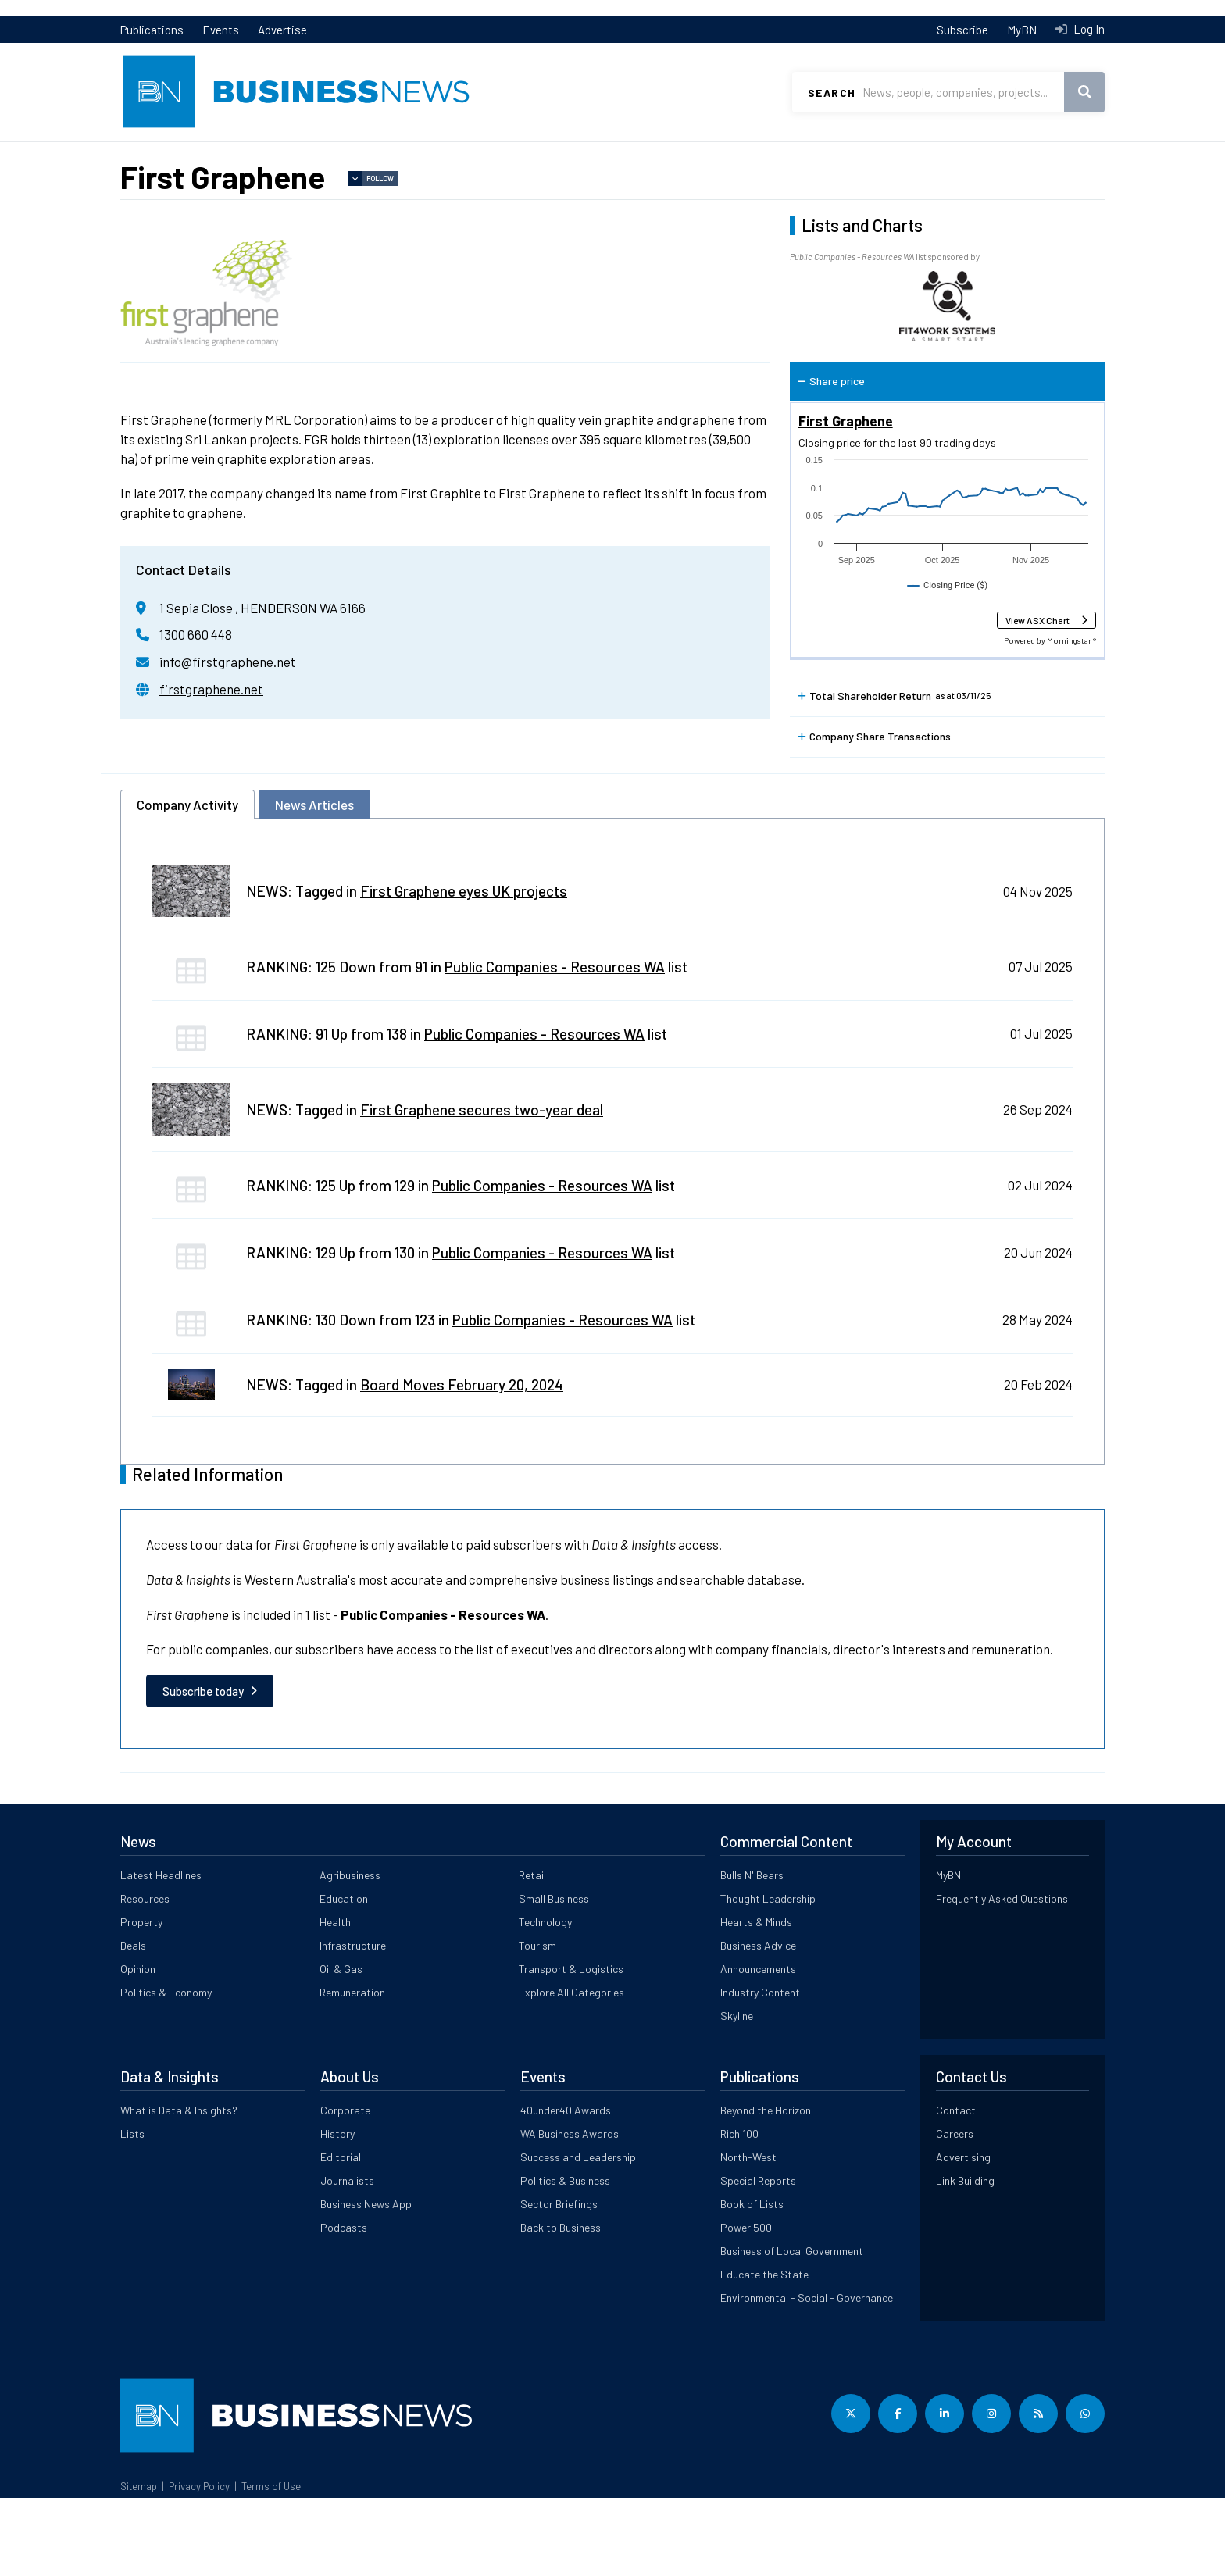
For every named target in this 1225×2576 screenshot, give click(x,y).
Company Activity (187, 882)
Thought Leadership (768, 1976)
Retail (532, 1953)
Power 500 (746, 2305)
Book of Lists (752, 2282)
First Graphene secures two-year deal (481, 1188)
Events (220, 30)
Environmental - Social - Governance (806, 2375)
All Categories (804, 156)
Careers (954, 2211)
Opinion (137, 2046)
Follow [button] (380, 256)
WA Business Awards (569, 2211)
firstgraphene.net (211, 767)
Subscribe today (203, 1769)
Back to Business (560, 2305)
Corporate (345, 2188)
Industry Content (760, 2070)
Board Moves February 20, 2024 (461, 1463)
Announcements (758, 2046)
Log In (1088, 29)
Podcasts (343, 2305)
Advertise (282, 30)
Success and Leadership (578, 2235)
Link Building (965, 2258)
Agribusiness (350, 1953)
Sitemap (138, 2564)
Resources (309, 156)
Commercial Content (622, 156)
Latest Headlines (161, 1953)
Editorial (340, 2235)
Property (453, 156)
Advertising (963, 2235)
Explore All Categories (571, 2070)
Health (335, 2000)
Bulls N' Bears (752, 1953)
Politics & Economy (166, 2070)
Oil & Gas (341, 2046)
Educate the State (764, 2352)
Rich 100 (739, 2211)
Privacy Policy (199, 2564)
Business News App (366, 2282)
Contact (956, 2188)
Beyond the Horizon (765, 2188)
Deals (133, 2023)
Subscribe (962, 30)
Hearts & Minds (756, 2000)
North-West (748, 2235)
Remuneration (352, 2070)
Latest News (154, 156)
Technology (545, 2000)
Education (344, 1976)
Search (831, 92)
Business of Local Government (791, 2328)
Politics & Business (565, 2258)
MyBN (1022, 30)
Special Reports (758, 2258)
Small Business (554, 1976)
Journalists (347, 2258)
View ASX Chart (1037, 698)
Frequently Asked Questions (1002, 1976)
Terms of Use (271, 2564)
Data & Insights (1019, 156)
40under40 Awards (565, 2188)
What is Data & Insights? (179, 2188)
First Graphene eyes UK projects (463, 969)
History (337, 2211)
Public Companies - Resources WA (555, 1045)
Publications (152, 30)
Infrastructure (353, 2023)
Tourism (537, 2023)
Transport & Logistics (571, 2046)
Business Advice (758, 2023)
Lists (134, 187)
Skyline (736, 2093)
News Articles (314, 882)
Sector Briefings (559, 2282)
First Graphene (845, 499)
